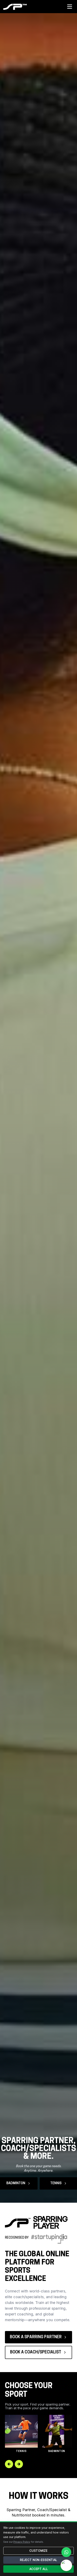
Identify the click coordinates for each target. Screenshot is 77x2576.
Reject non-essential (38, 2560)
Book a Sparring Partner (38, 2337)
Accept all (38, 2569)
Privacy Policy (21, 2541)
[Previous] (9, 2464)
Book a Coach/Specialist (38, 2352)
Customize (38, 2550)
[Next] (19, 2464)
